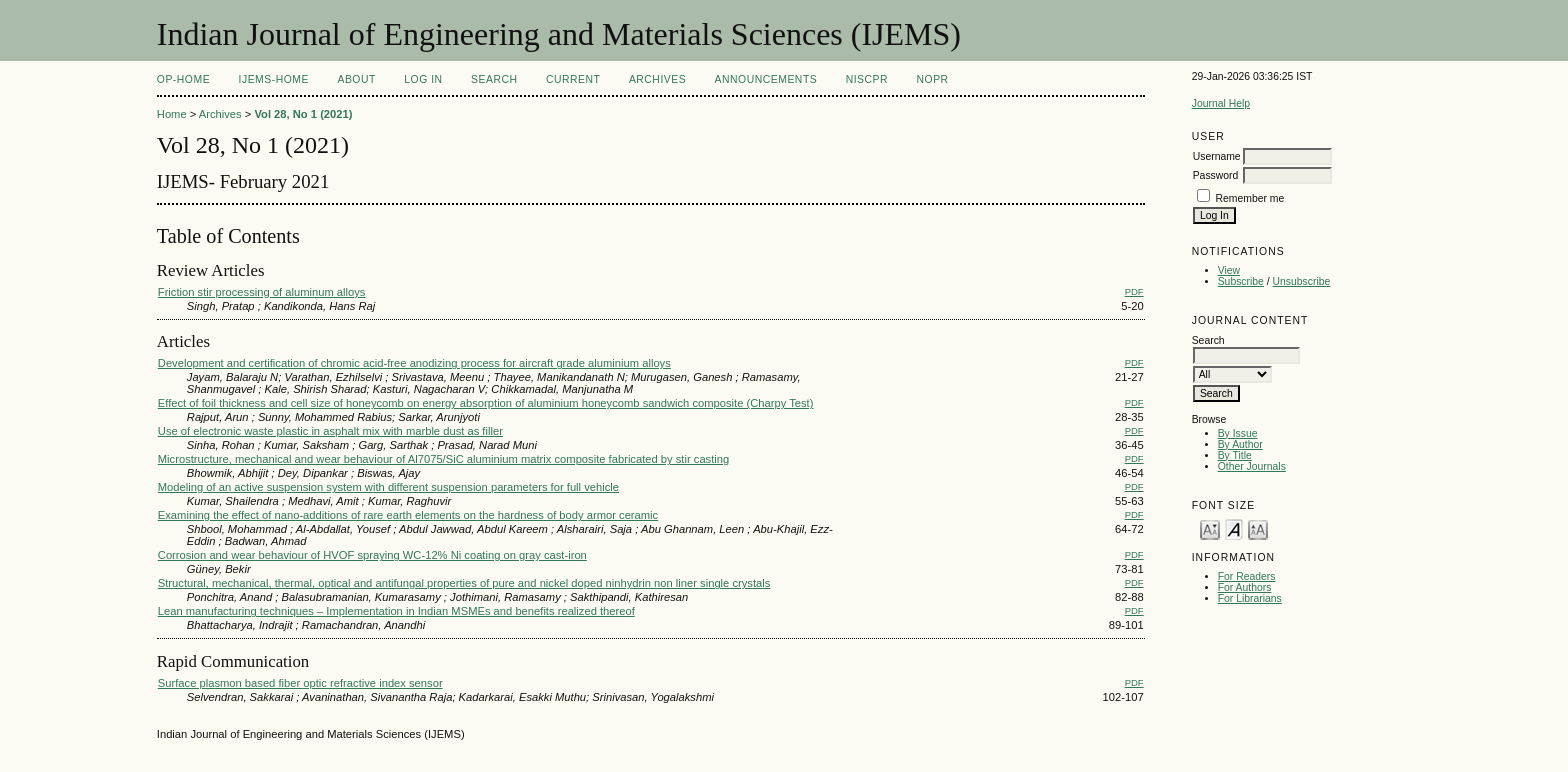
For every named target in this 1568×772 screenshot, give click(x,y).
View (1229, 270)
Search (494, 79)
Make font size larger (1258, 528)
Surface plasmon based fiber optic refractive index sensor (300, 683)
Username (1217, 156)
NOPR (933, 79)
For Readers (1247, 576)
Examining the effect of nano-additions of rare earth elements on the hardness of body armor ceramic (408, 515)
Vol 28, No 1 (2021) (303, 114)
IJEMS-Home (274, 79)
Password (1216, 175)
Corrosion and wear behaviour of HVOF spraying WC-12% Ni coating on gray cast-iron (372, 555)
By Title (1235, 455)
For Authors (1245, 587)
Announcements (766, 79)
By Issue (1238, 433)
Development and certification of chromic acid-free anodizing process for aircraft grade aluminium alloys (414, 363)
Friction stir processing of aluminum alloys (262, 292)
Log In (423, 79)
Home (172, 114)
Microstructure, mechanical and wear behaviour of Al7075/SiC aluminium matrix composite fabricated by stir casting (443, 459)
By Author (1240, 444)
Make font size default (1234, 528)
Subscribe (1241, 281)
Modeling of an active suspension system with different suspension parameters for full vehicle (388, 487)
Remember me (1250, 198)
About (356, 79)
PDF (1134, 291)
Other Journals (1252, 466)
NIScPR (867, 79)
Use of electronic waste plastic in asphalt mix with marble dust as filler (330, 431)
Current (573, 79)
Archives (657, 79)
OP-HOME (183, 79)
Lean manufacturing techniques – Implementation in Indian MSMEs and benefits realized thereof (396, 611)
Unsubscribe (1302, 281)
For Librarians (1250, 598)
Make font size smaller (1210, 528)
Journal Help (1221, 103)
